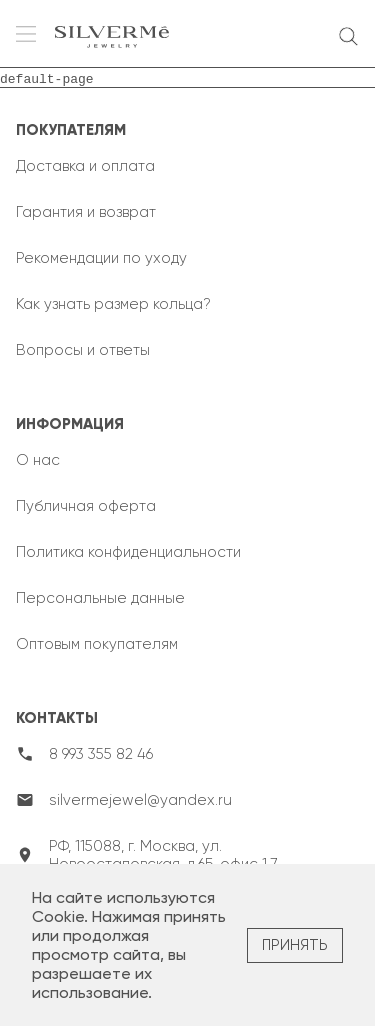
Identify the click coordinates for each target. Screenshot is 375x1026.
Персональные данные (100, 598)
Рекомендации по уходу (101, 258)
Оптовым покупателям (97, 644)
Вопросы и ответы (83, 350)
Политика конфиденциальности (128, 552)
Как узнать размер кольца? (113, 304)
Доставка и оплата (85, 166)
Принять (295, 945)
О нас (38, 460)
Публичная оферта (86, 506)
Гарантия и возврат (86, 212)
